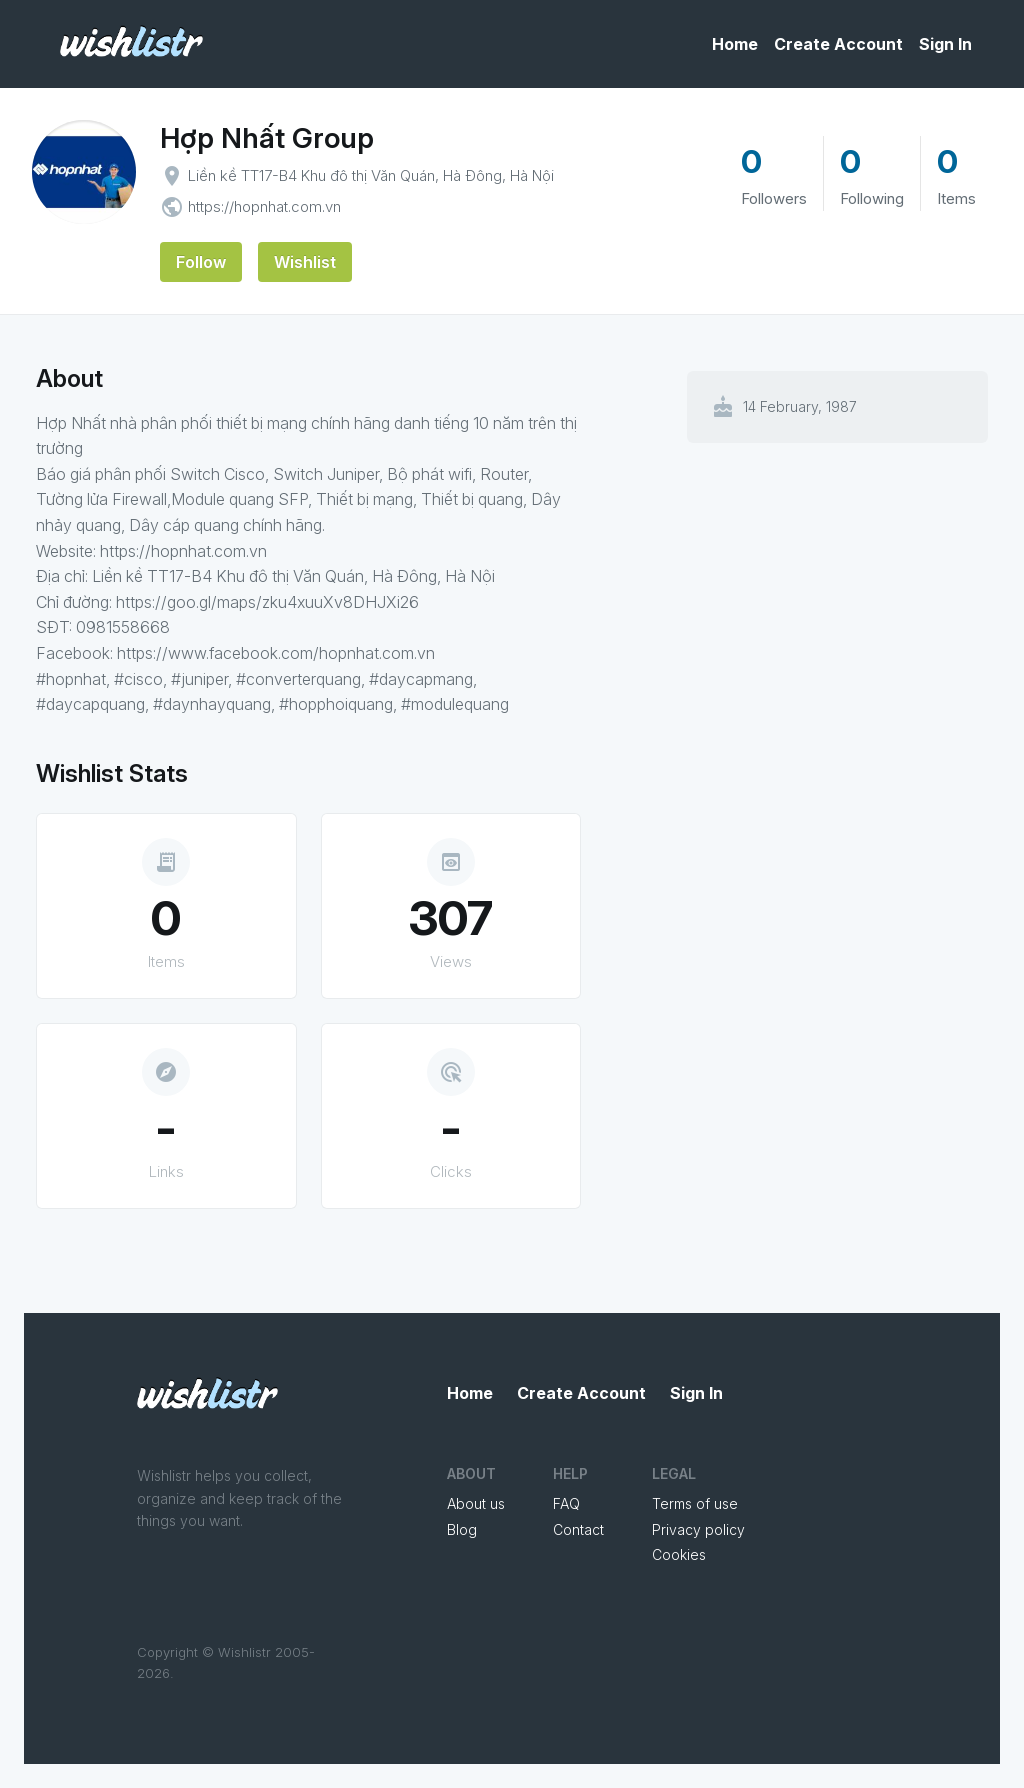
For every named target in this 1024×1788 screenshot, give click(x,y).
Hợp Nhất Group (267, 138)
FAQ (566, 1503)
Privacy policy (698, 1529)
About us (476, 1503)
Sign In (945, 44)
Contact (578, 1529)
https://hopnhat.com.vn (264, 206)
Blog (462, 1529)
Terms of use (695, 1503)
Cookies (679, 1554)
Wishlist (305, 262)
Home (735, 44)
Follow (201, 262)
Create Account (838, 44)
